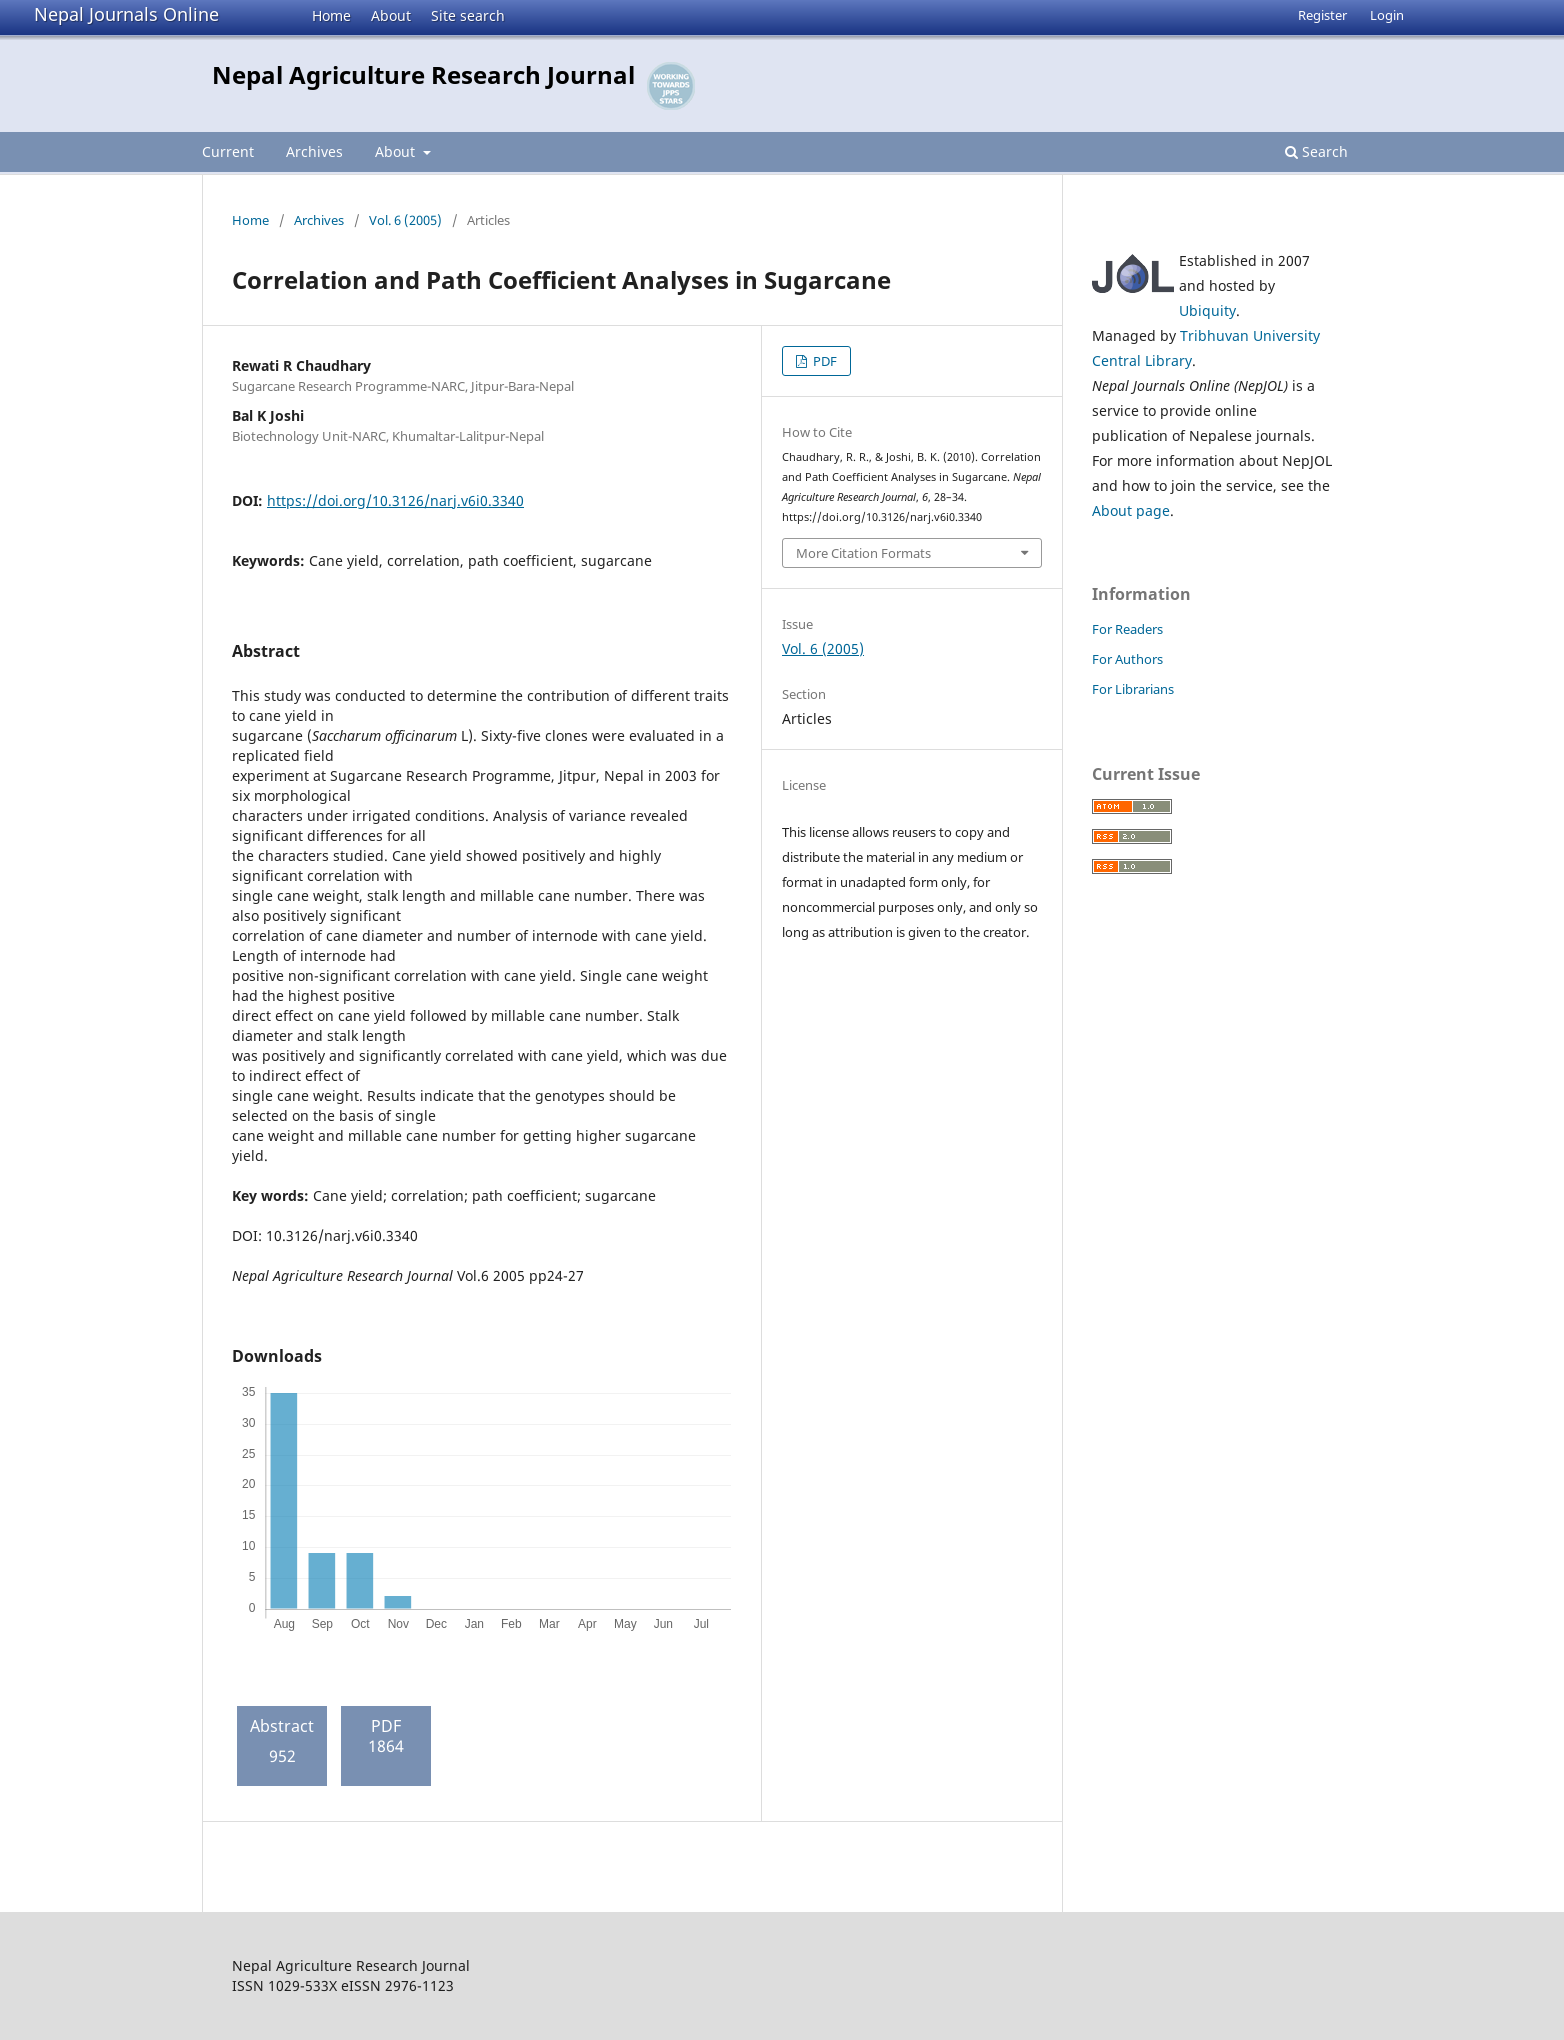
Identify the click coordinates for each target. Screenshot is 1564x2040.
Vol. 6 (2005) (405, 220)
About (391, 15)
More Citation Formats (863, 553)
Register (1322, 15)
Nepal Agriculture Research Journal (423, 74)
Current (228, 151)
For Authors (1127, 659)
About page (1131, 510)
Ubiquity (1207, 310)
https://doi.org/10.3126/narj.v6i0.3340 (395, 500)
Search (1316, 151)
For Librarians (1133, 689)
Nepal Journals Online (126, 14)
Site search (468, 15)
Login (1387, 15)
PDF (823, 361)
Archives (314, 151)
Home (331, 15)
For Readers (1127, 629)
